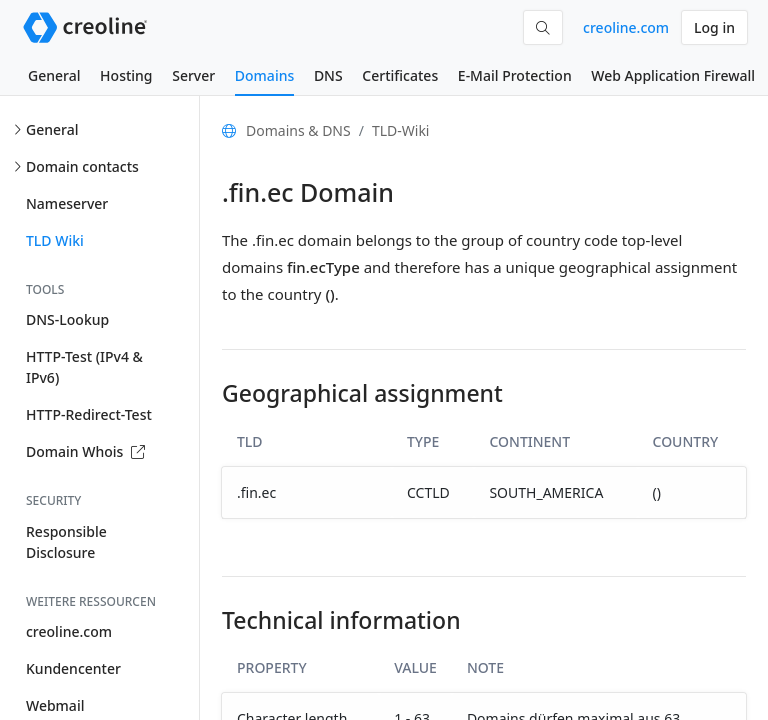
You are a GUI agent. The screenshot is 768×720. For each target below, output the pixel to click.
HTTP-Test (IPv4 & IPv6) (84, 367)
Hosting (126, 75)
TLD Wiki (55, 240)
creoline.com (626, 27)
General (54, 75)
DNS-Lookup (67, 319)
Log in (714, 27)
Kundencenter (73, 668)
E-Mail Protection (515, 75)
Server (193, 75)
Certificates (400, 75)
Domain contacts (82, 166)
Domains (264, 75)
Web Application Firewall (673, 75)
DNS (328, 75)
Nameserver (67, 203)
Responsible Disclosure (66, 542)
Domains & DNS (298, 130)
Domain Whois (85, 451)
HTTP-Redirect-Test (89, 414)
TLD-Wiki (401, 130)
